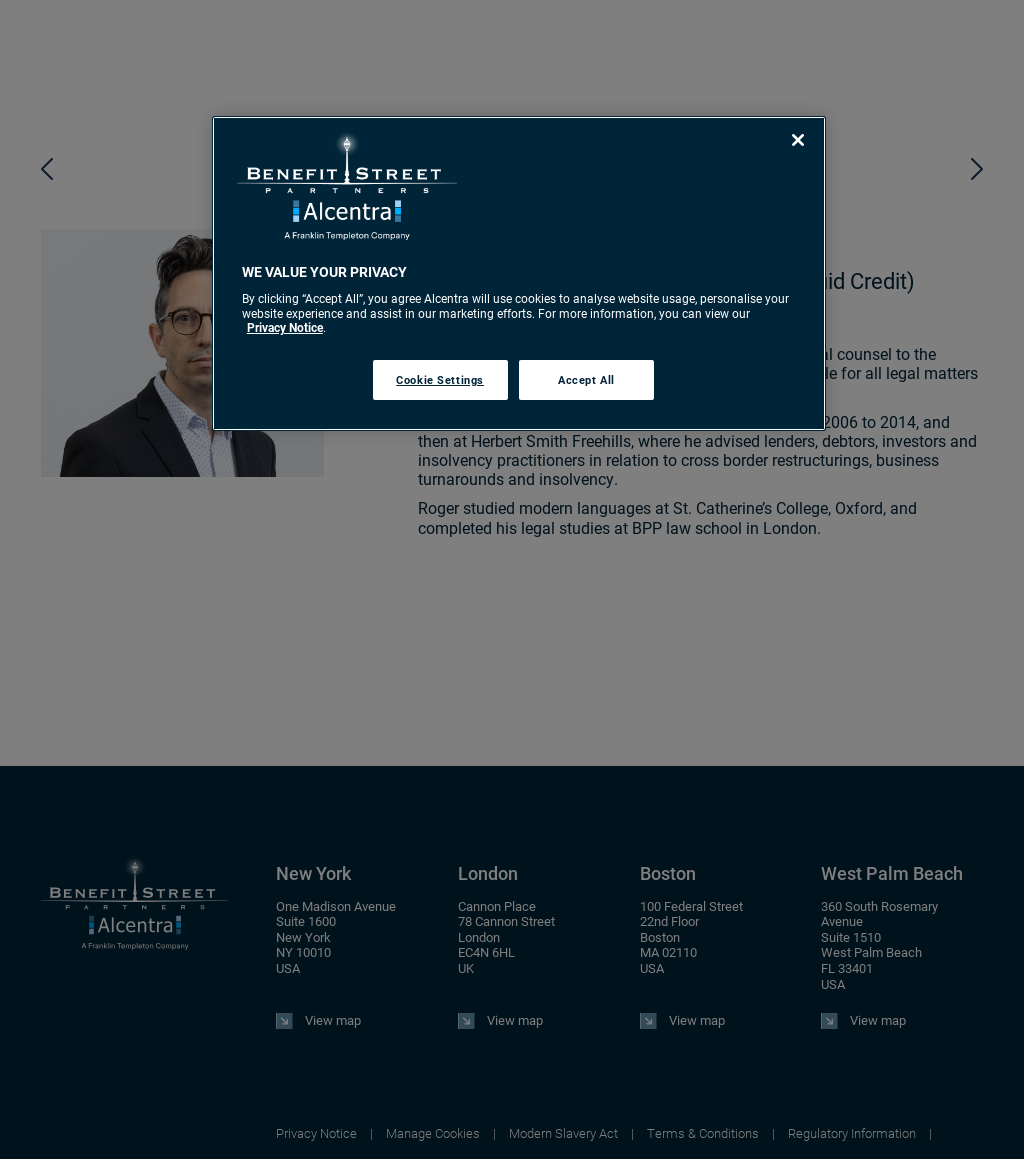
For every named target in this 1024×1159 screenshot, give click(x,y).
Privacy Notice (285, 327)
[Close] (798, 140)
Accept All (586, 379)
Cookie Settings (440, 379)
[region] (519, 273)
